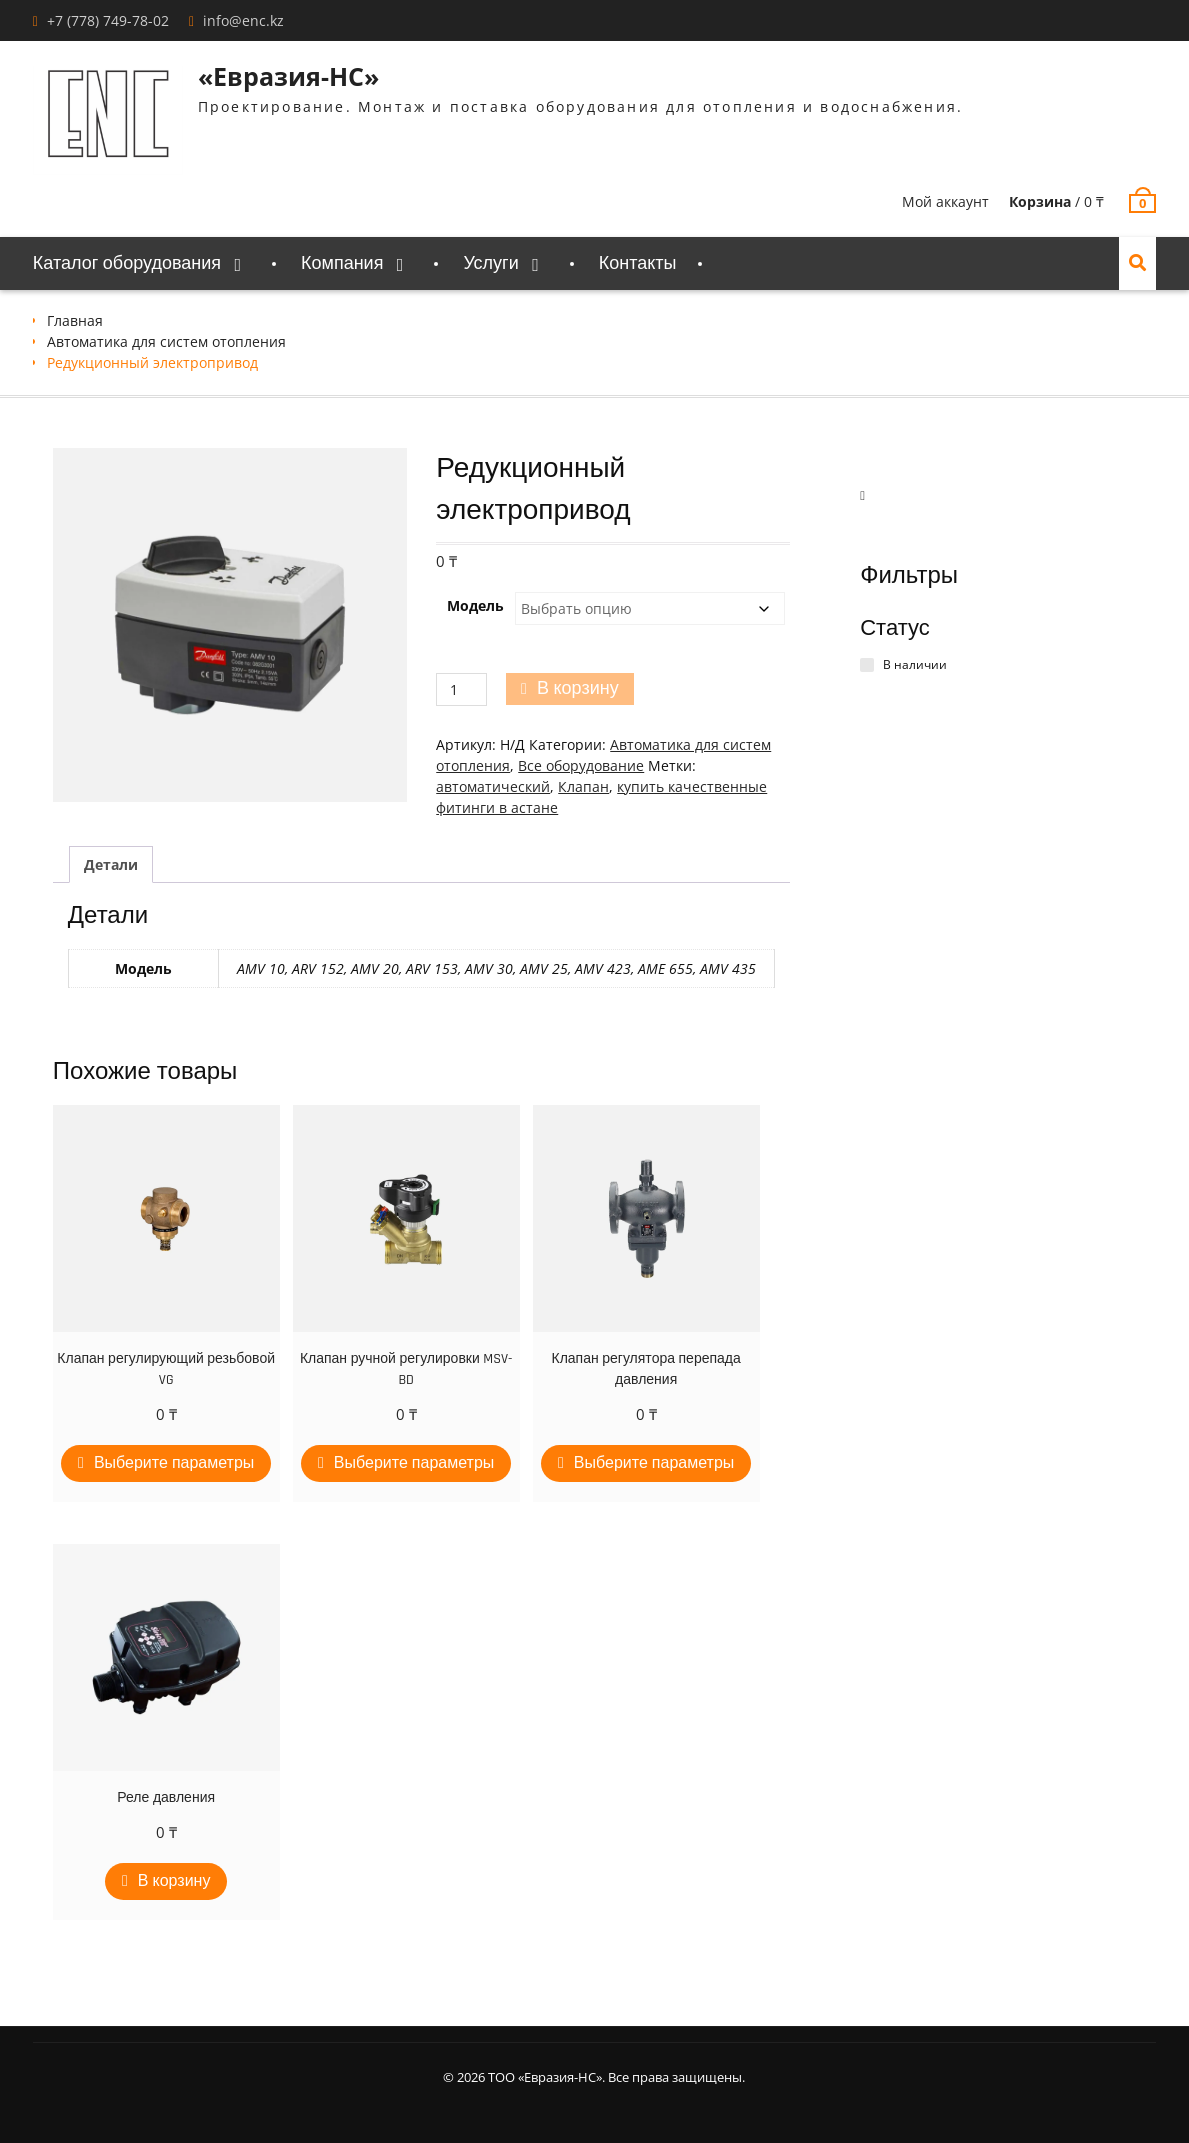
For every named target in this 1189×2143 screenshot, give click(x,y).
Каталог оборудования (127, 263)
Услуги (490, 263)
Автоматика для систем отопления (166, 341)
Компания (342, 263)
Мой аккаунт (945, 201)
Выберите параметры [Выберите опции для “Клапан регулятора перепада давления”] (654, 1463)
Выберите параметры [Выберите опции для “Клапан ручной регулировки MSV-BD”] (414, 1463)
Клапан (583, 786)
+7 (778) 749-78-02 (108, 20)
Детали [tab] (111, 864)
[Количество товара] (461, 689)
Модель (475, 605)
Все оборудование (581, 765)
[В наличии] (867, 665)
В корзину (578, 688)
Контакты (638, 263)
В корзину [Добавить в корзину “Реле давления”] (174, 1881)
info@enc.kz (243, 20)
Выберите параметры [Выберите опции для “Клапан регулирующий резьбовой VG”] (174, 1463)
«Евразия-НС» (288, 76)
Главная (75, 320)
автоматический (493, 786)
